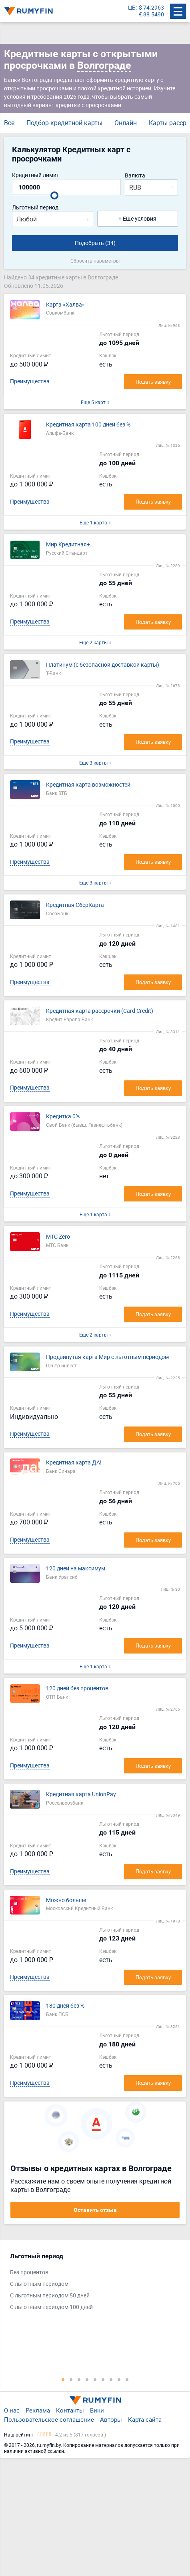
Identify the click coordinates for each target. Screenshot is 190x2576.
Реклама (38, 2410)
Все (9, 122)
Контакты (70, 2410)
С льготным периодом (39, 2284)
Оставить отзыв (95, 2210)
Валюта (135, 175)
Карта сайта (145, 2419)
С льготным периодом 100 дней (51, 2307)
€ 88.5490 (151, 14)
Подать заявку (153, 381)
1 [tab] (63, 2379)
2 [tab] (71, 2379)
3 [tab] (79, 2379)
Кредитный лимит (35, 175)
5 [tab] (95, 2379)
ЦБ (132, 7)
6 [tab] (103, 2379)
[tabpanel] (91, 2283)
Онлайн (125, 122)
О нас (12, 2410)
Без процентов (29, 2272)
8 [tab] (119, 2379)
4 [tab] (87, 2379)
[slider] (54, 195)
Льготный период (35, 207)
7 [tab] (111, 2379)
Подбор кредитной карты (64, 122)
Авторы (111, 2419)
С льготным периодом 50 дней (50, 2295)
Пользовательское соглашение (49, 2419)
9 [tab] (127, 2379)
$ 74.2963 (151, 7)
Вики (97, 2410)
